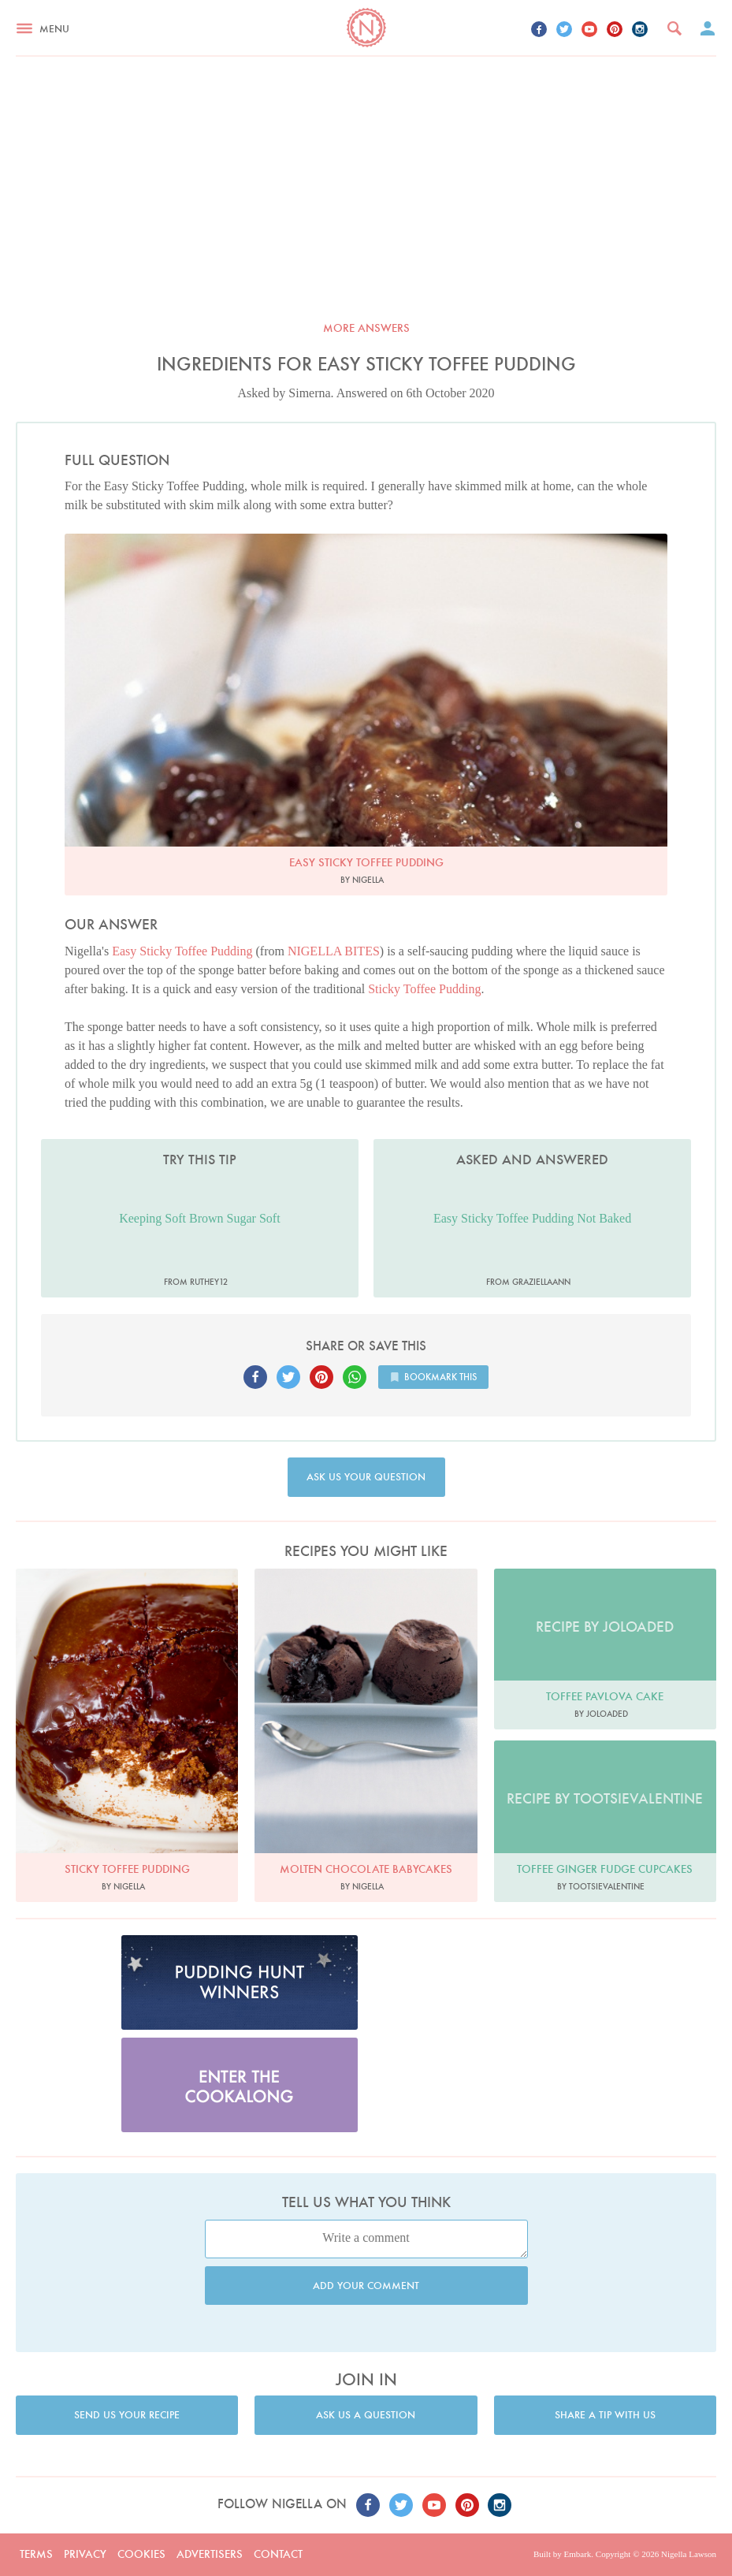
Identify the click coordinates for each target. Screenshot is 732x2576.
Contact (278, 2554)
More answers (366, 328)
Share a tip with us (605, 2415)
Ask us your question (366, 1476)
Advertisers (209, 2554)
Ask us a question (365, 2415)
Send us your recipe (127, 2415)
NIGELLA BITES (334, 951)
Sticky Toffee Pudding (424, 989)
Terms (36, 2554)
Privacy (85, 2554)
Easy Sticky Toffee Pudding (182, 951)
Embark (577, 2554)
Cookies (141, 2554)
